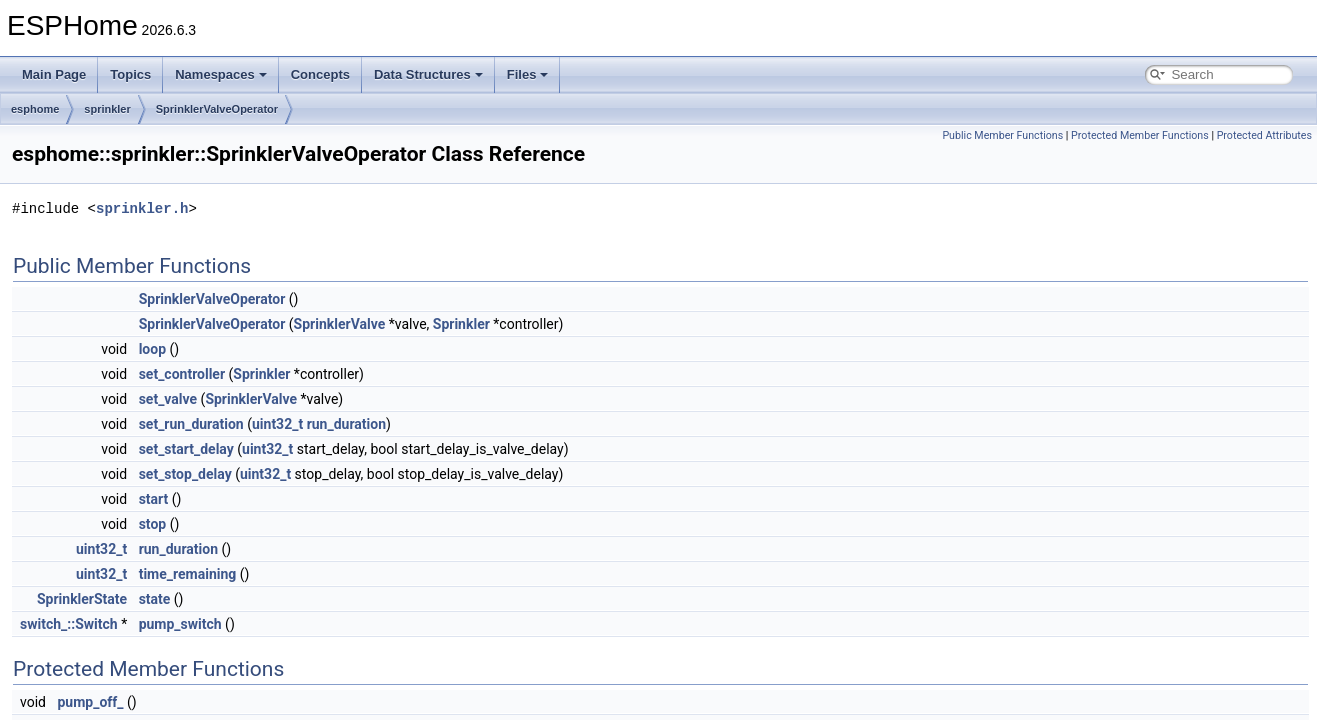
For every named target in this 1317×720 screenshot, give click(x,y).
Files (528, 74)
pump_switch (180, 624)
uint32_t (277, 424)
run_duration (346, 424)
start (154, 499)
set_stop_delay (185, 474)
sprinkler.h (142, 208)
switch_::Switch (69, 624)
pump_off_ (90, 702)
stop (153, 524)
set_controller (182, 374)
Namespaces (221, 74)
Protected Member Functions (1140, 135)
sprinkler (107, 109)
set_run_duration (191, 424)
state (155, 599)
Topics (130, 74)
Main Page (54, 74)
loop (152, 349)
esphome (35, 109)
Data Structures (428, 74)
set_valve (168, 399)
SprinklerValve (340, 324)
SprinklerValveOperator (217, 109)
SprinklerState (82, 599)
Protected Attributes (1264, 135)
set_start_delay (186, 449)
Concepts (320, 74)
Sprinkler (461, 324)
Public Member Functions (1002, 135)
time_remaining (188, 574)
